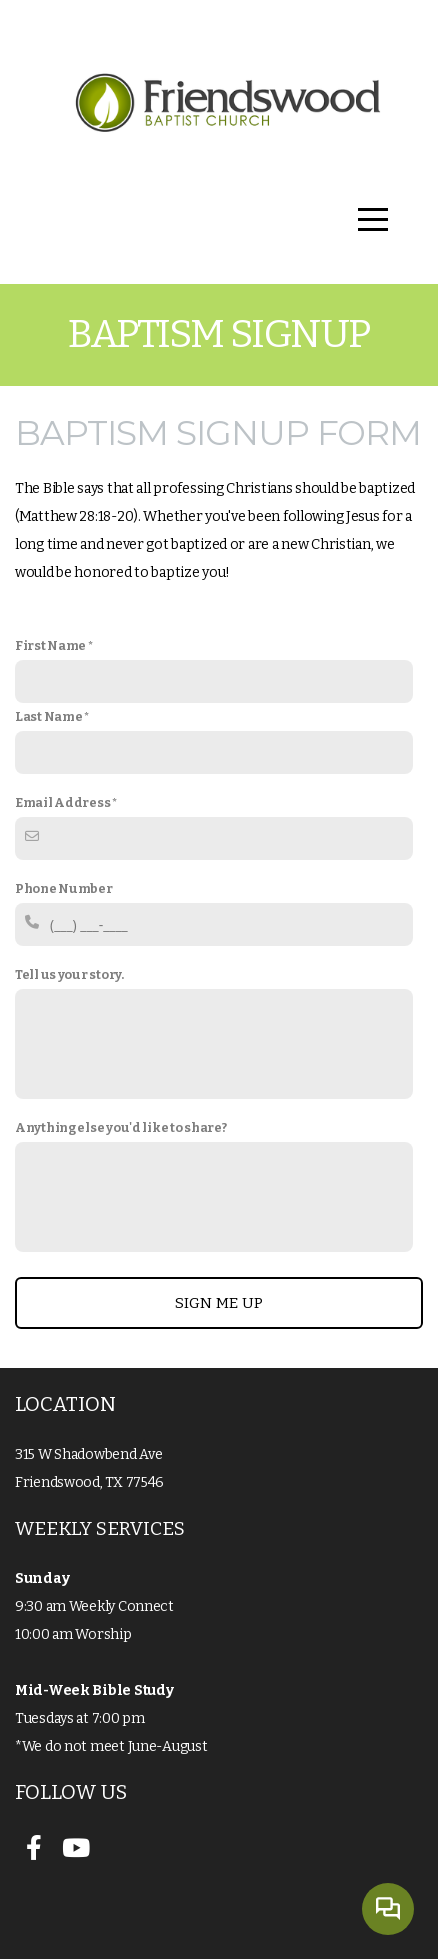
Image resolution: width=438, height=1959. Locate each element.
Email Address (62, 802)
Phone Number (64, 888)
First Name (50, 645)
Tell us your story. (69, 974)
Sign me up (219, 1303)
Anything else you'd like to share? (120, 1127)
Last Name (48, 716)
